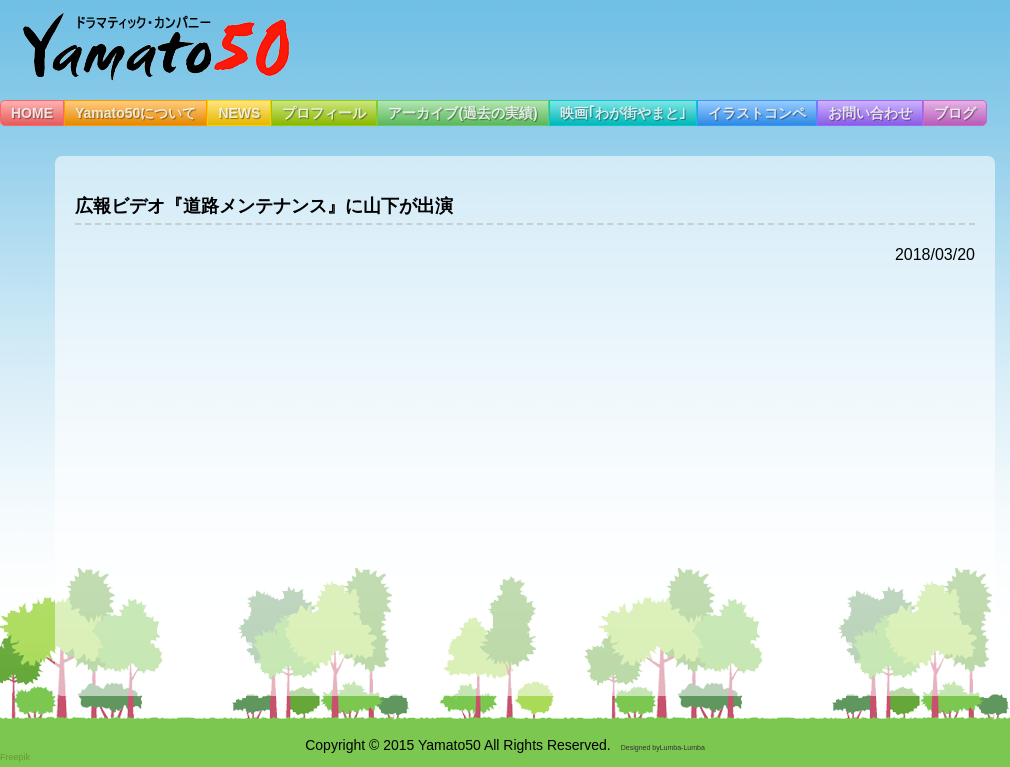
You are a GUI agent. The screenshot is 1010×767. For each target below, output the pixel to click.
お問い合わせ (870, 113)
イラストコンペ (757, 113)
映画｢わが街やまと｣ (623, 113)
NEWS (239, 113)
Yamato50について (135, 113)
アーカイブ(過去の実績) (462, 113)
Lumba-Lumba (682, 747)
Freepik (15, 757)
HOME (32, 113)
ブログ (955, 113)
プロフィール (324, 113)
